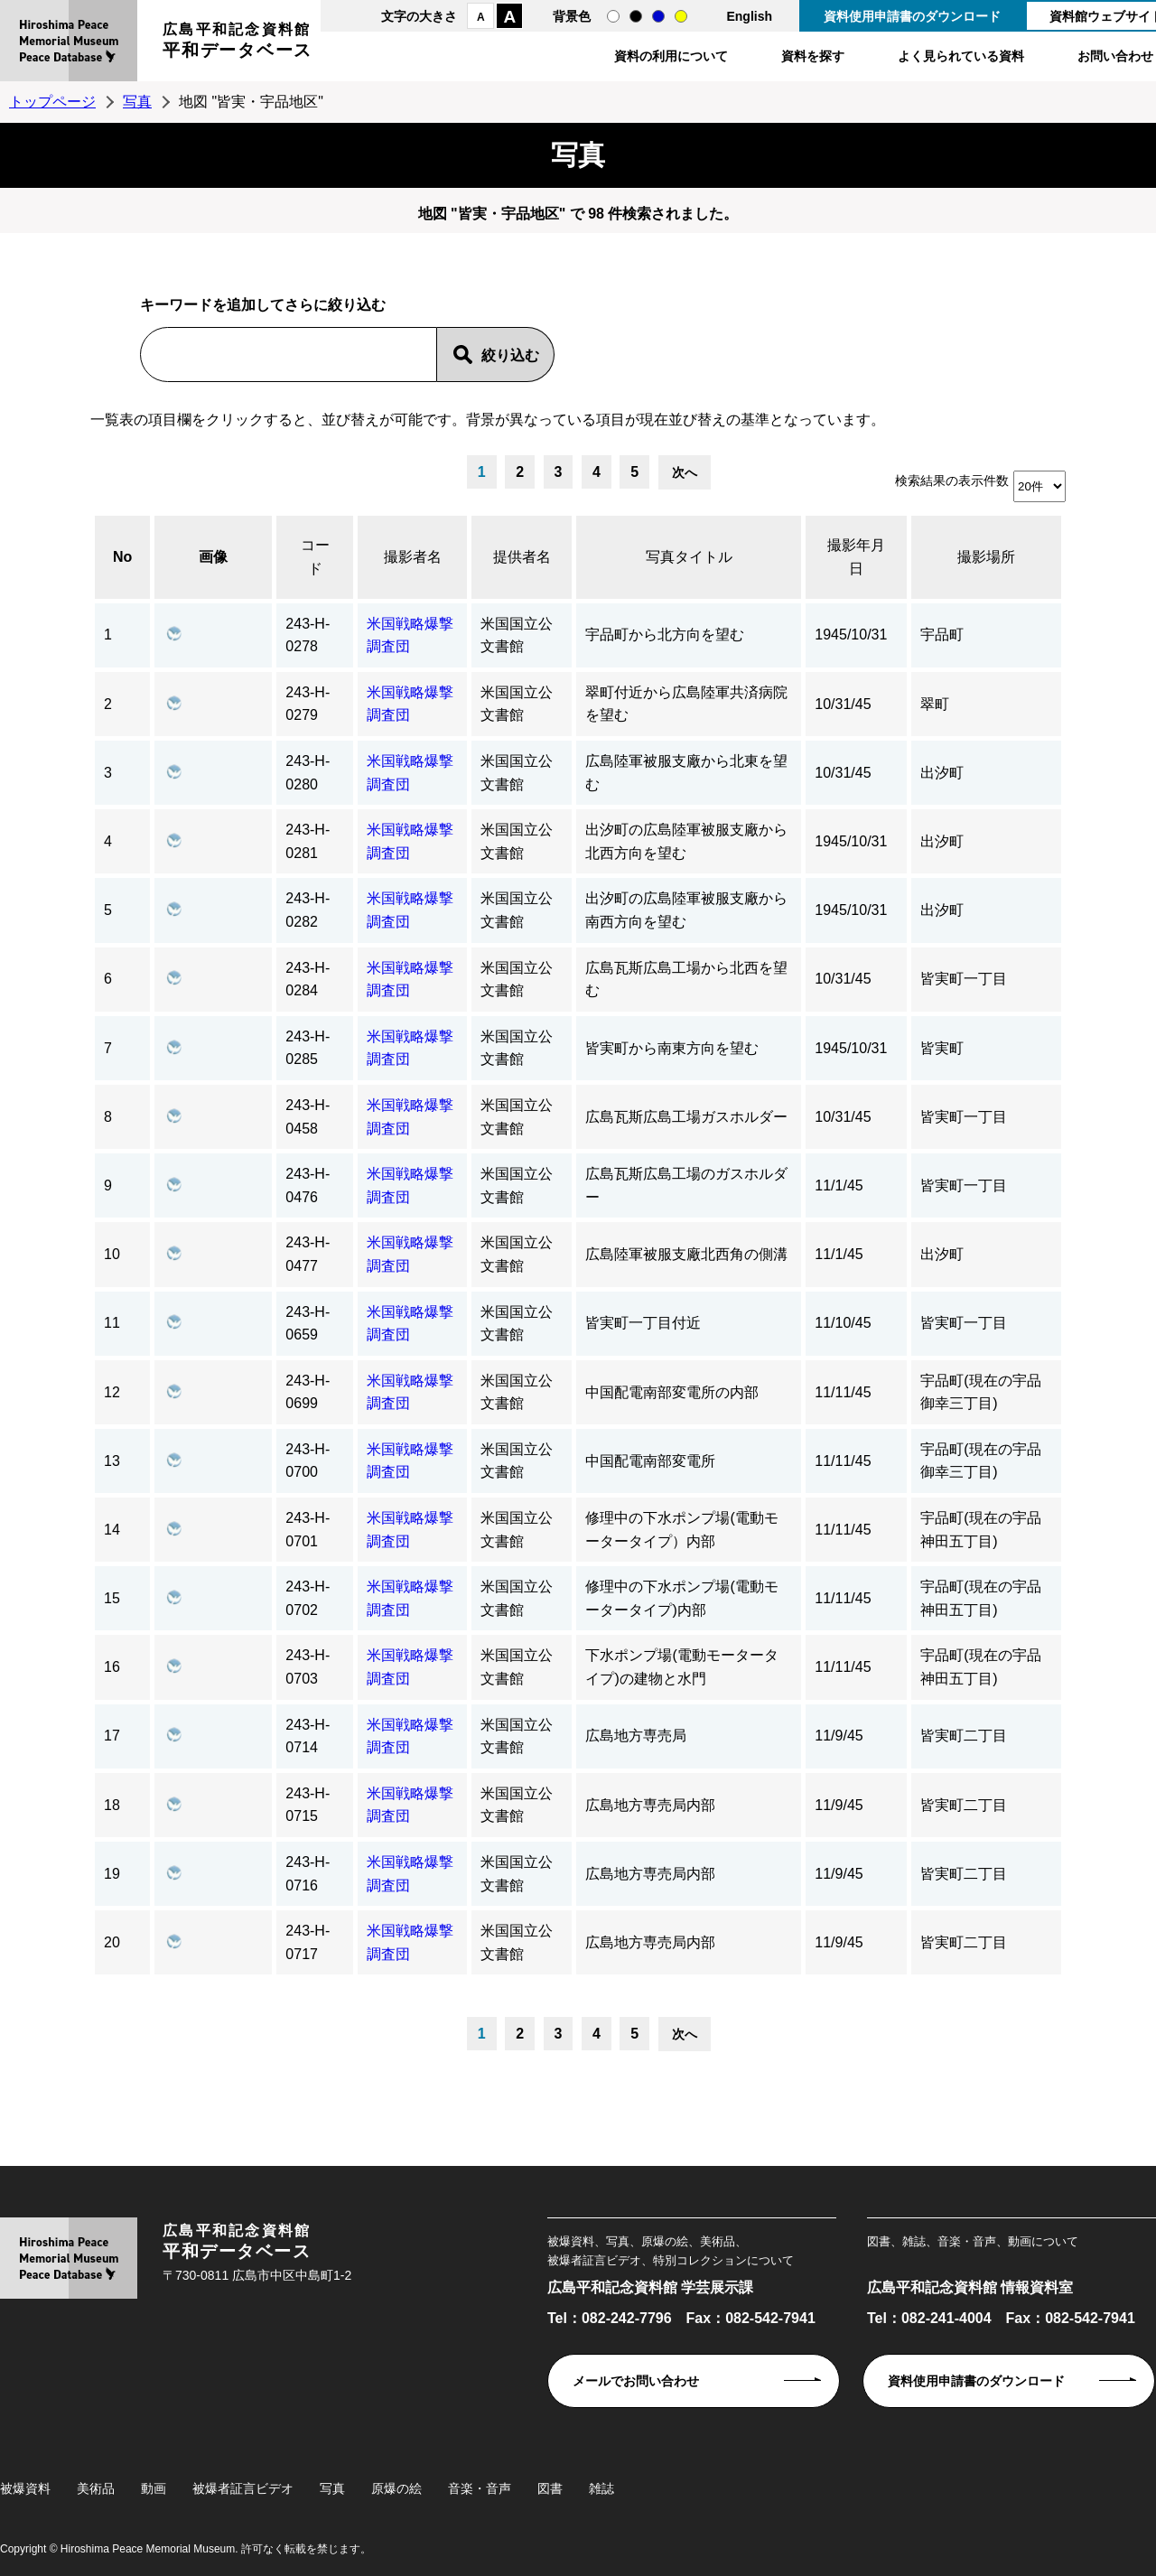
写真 (137, 101)
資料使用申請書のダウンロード (912, 16)
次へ (684, 472)
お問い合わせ (1115, 56)
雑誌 (601, 2488)
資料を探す (812, 56)
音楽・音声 (479, 2488)
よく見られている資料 (961, 56)
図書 (550, 2488)
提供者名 (522, 557)
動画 (153, 2488)
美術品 (96, 2488)
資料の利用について (671, 56)
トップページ (52, 101)
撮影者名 (413, 557)
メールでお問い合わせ (636, 2381)
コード (315, 556)
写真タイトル (689, 557)
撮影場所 (986, 557)
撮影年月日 (856, 556)
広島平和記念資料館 (237, 43)
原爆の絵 (396, 2488)
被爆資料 (25, 2488)
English (749, 16)
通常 (613, 16)
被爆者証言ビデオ (243, 2488)
